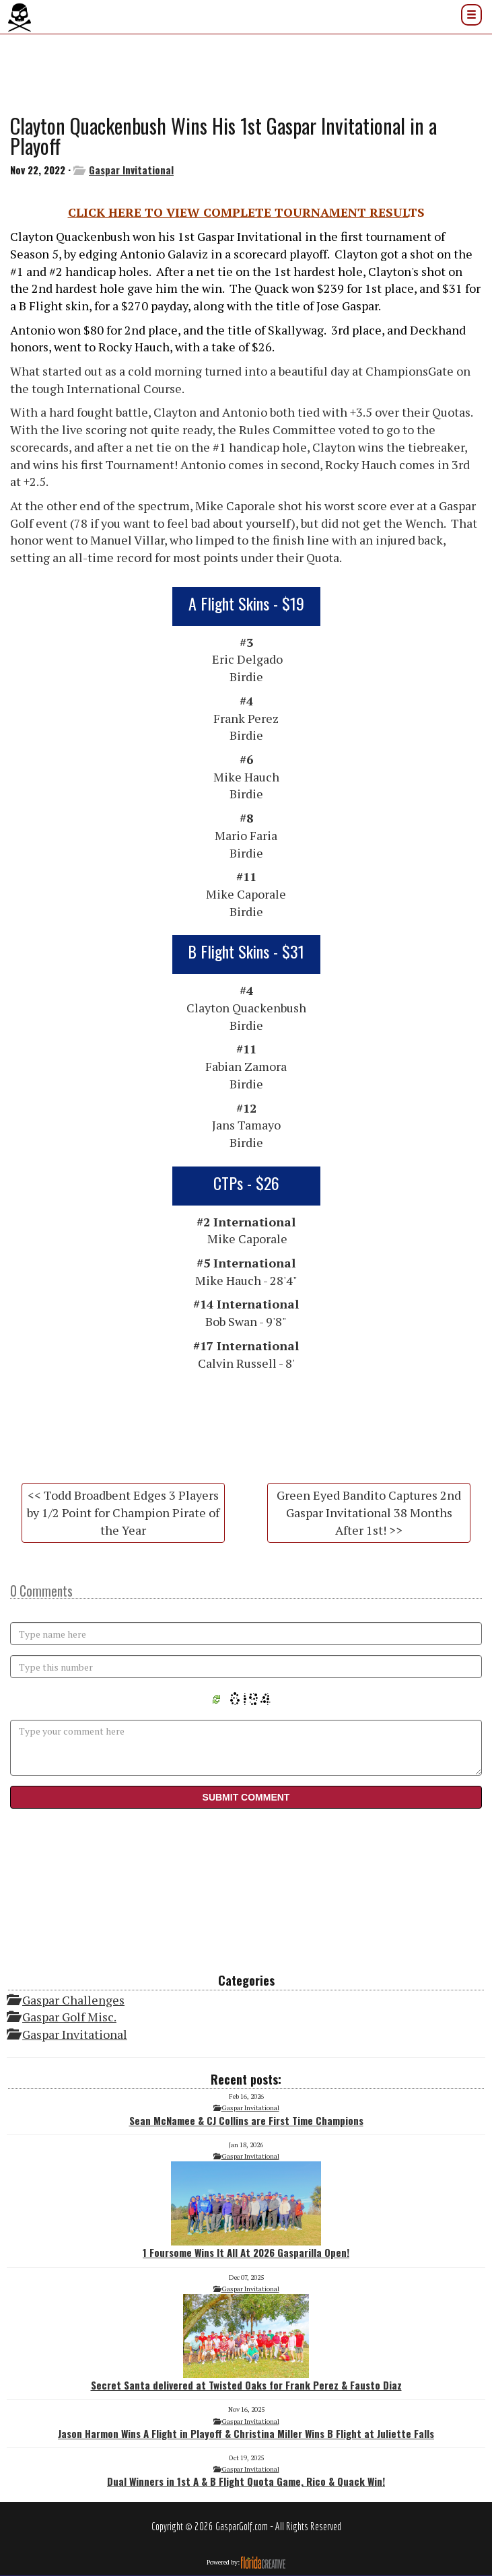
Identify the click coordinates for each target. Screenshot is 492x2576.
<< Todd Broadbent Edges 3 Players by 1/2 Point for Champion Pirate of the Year (123, 1512)
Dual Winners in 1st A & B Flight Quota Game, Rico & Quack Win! (246, 2481)
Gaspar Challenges (73, 2000)
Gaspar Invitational (131, 169)
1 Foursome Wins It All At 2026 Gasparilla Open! (246, 2210)
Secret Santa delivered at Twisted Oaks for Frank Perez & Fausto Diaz (246, 2343)
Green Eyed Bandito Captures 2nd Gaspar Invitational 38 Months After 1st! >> (369, 1512)
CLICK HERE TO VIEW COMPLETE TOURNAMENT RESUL (238, 212)
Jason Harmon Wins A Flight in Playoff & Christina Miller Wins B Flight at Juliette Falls (246, 2433)
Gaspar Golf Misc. (69, 2017)
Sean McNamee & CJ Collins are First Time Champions (246, 2120)
